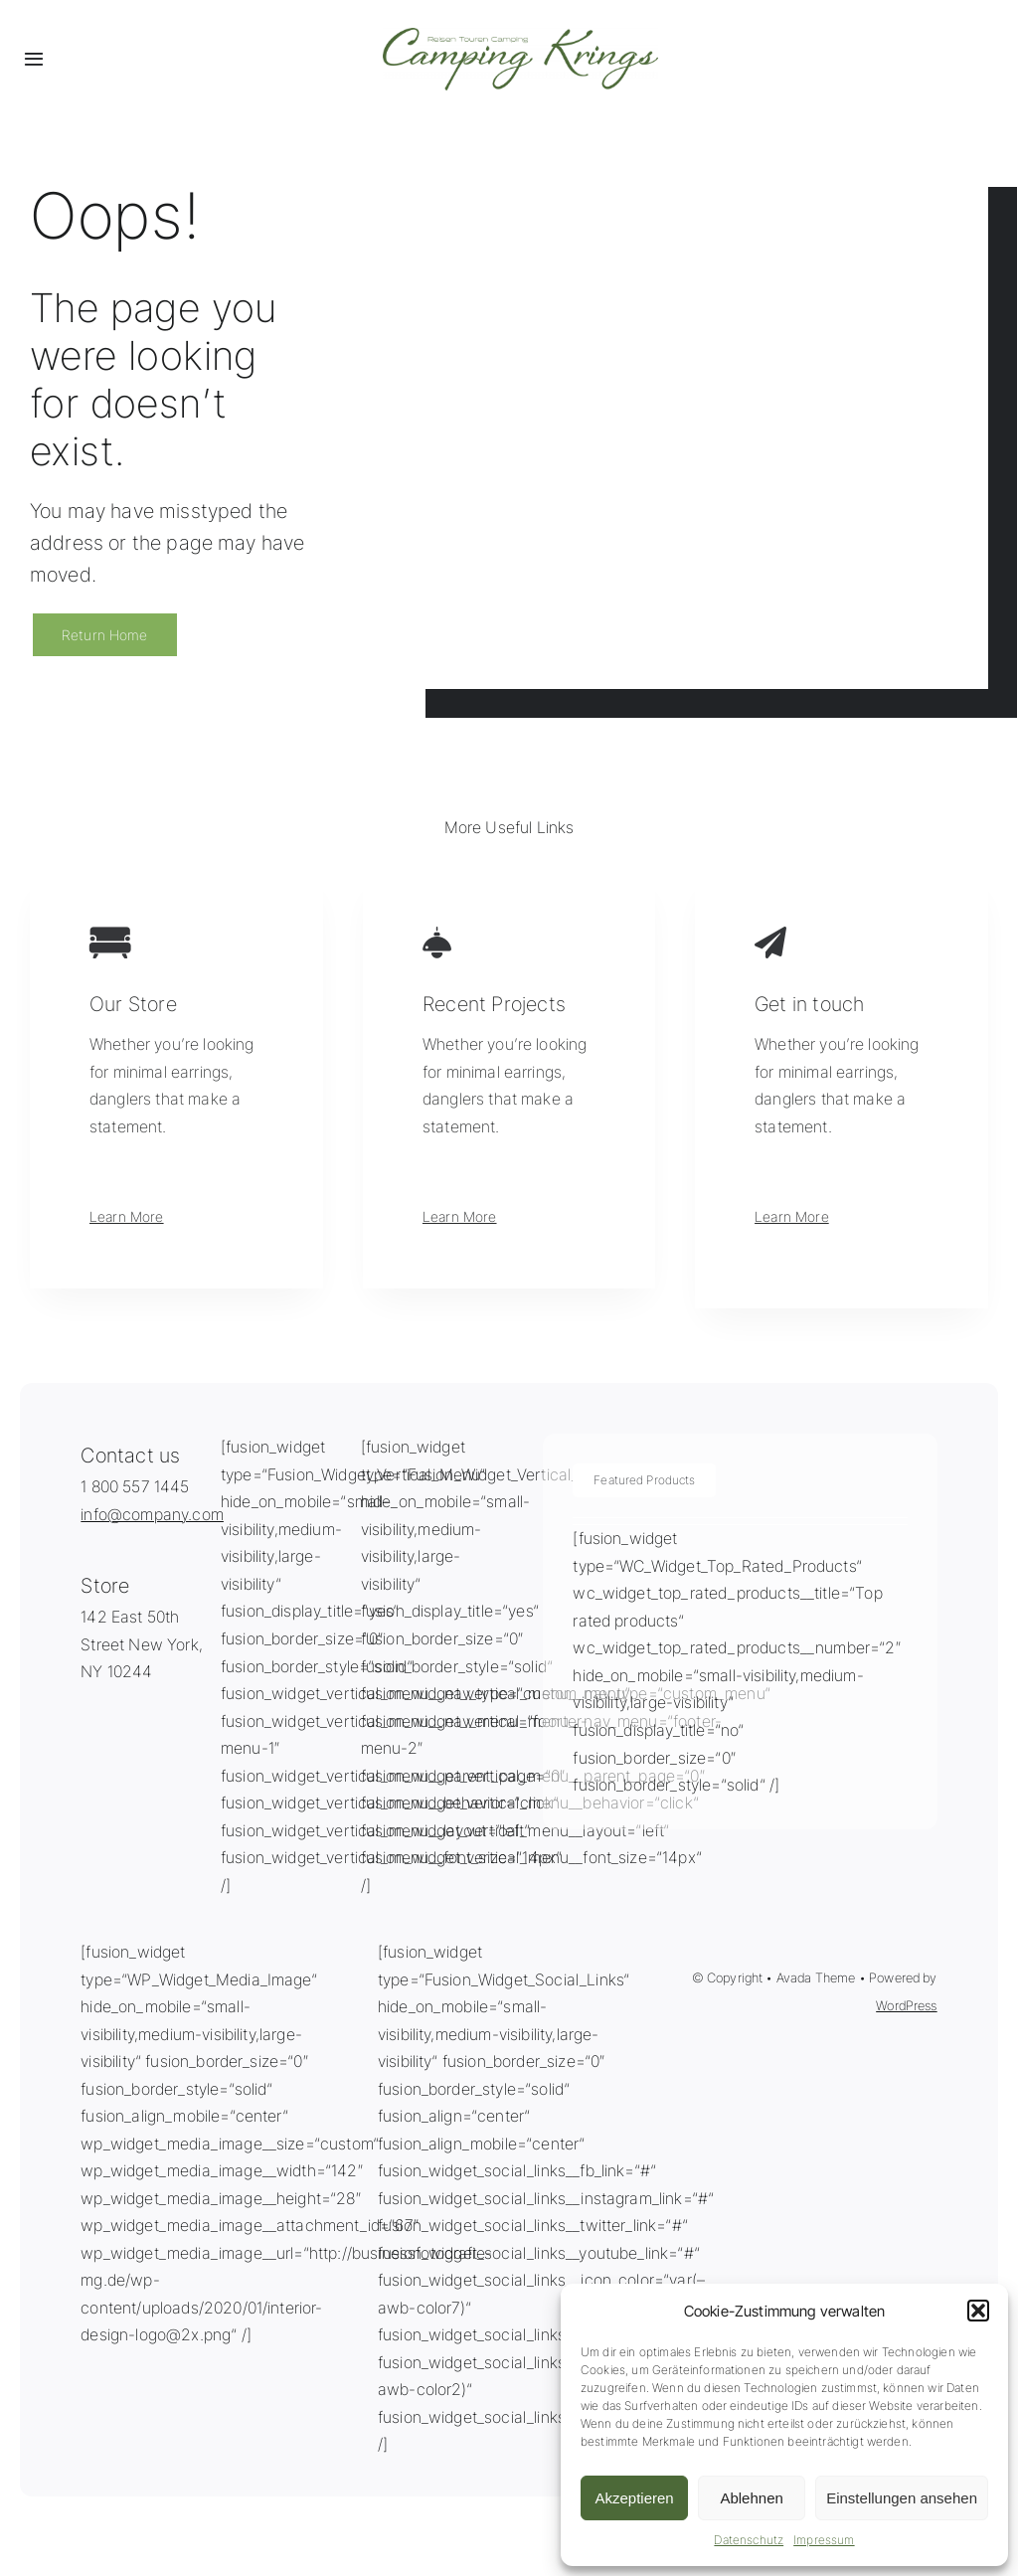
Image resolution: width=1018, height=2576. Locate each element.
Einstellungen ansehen (901, 2498)
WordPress (906, 2005)
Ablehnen (751, 2498)
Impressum (823, 2539)
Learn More (126, 1216)
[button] (978, 2310)
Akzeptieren (633, 2498)
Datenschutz (748, 2539)
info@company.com (152, 1514)
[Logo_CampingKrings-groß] (520, 36)
